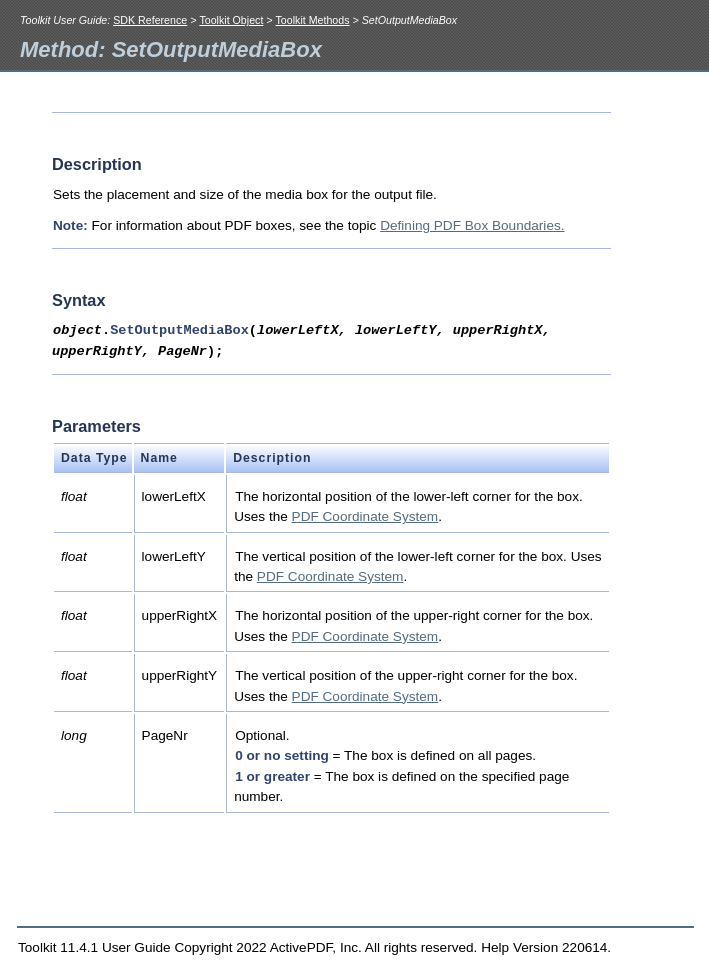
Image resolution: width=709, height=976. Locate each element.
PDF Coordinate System (365, 516)
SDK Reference (150, 20)
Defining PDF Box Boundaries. (472, 225)
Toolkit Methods (313, 20)
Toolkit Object (231, 20)
